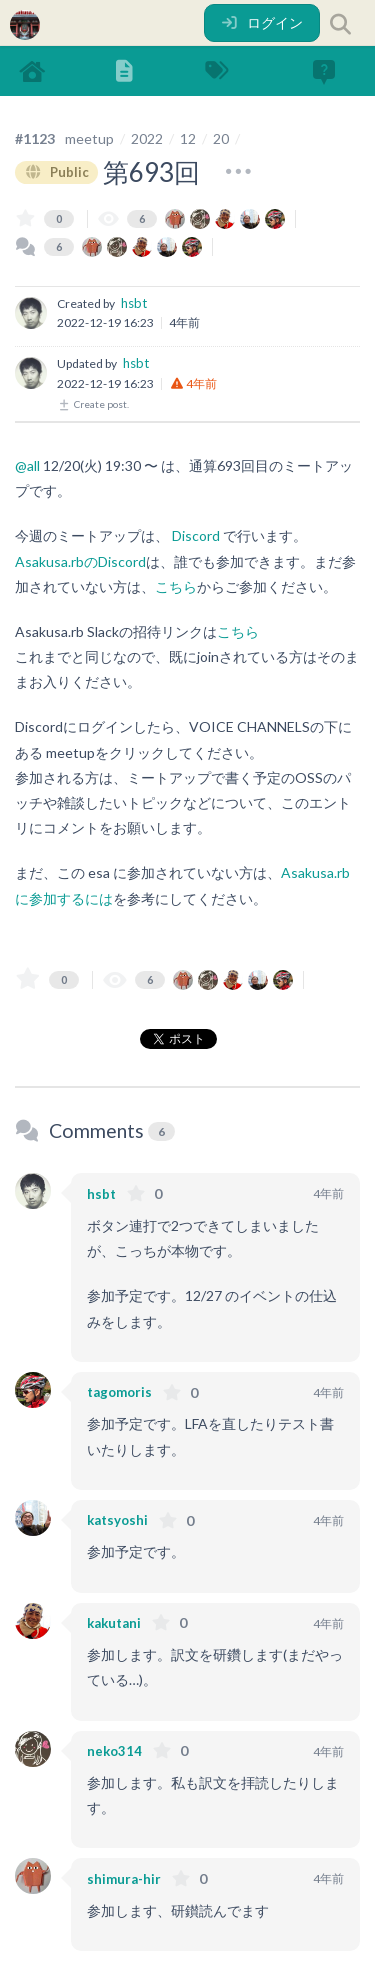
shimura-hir (124, 1879)
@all (27, 465)
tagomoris (119, 1392)
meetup (89, 138)
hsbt (134, 303)
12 (188, 138)
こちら (176, 586)
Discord (196, 535)
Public (56, 172)
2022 (147, 138)
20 (221, 138)
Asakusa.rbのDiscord (80, 561)
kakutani (114, 1623)
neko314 (114, 1751)
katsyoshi (117, 1520)
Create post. (93, 404)
